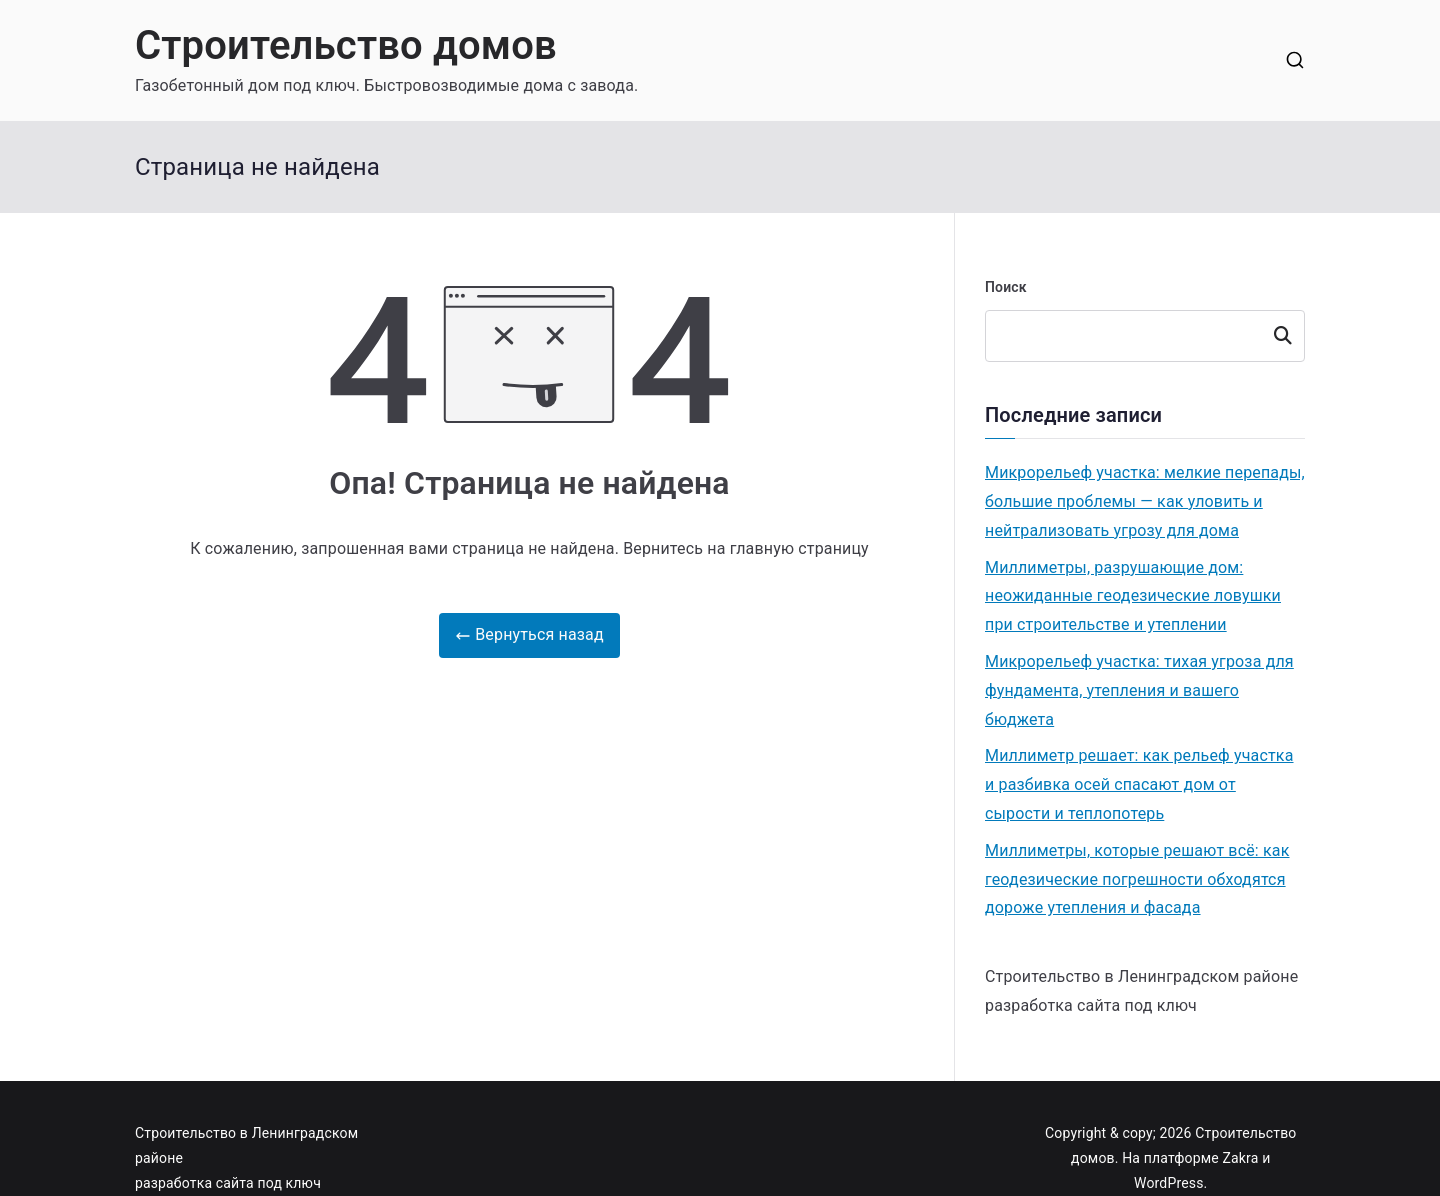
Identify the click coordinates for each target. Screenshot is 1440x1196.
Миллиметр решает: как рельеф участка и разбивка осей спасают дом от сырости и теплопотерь (1139, 784)
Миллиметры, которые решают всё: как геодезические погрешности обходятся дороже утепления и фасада (1137, 879)
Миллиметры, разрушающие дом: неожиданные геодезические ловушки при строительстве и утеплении (1133, 596)
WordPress (1168, 1183)
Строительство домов (346, 45)
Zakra (1241, 1158)
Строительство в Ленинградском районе (1141, 976)
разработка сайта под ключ (1091, 1005)
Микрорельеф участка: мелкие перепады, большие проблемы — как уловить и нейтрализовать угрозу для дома (1145, 501)
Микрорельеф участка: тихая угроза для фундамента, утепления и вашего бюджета (1139, 690)
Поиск (1006, 287)
